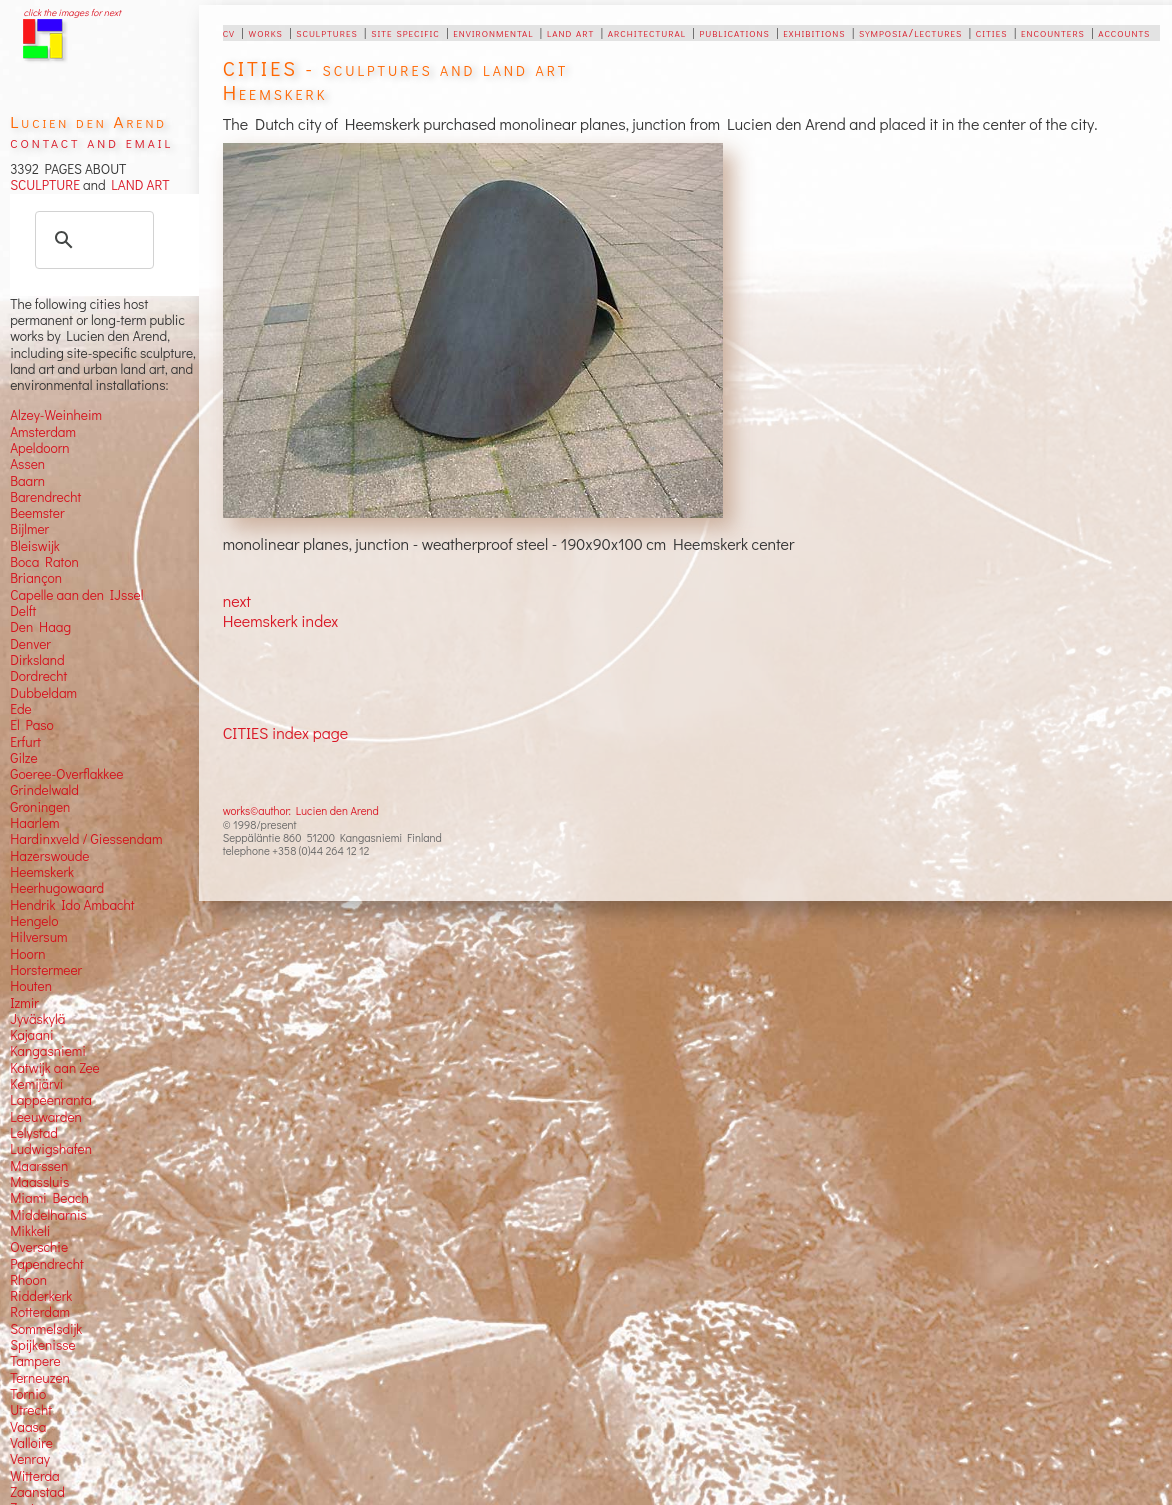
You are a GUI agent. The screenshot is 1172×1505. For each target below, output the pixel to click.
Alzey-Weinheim (56, 415)
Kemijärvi (36, 1084)
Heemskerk (42, 872)
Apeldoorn (39, 448)
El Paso (32, 725)
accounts (1124, 32)
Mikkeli (30, 1231)
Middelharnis (48, 1215)
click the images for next (71, 12)
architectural (647, 32)
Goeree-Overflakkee (66, 774)
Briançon (36, 578)
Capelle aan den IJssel (76, 595)
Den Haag (40, 627)
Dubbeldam (43, 693)
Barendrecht (45, 497)
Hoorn (27, 954)
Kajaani (32, 1035)
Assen (27, 464)
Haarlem (34, 823)
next (237, 600)
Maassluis (39, 1182)
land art (570, 32)
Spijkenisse (43, 1345)
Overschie (39, 1247)
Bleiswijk (35, 546)
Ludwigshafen (51, 1149)
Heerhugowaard (57, 888)
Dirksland (37, 660)
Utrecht (31, 1410)
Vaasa (28, 1427)
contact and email (91, 141)
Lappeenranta (51, 1100)
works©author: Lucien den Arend (301, 810)
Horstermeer (46, 970)
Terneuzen (40, 1378)
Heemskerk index (281, 620)
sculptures (326, 32)
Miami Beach (49, 1198)
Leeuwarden (46, 1117)
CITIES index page (285, 732)
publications (734, 32)
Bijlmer (29, 529)
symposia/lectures (910, 32)
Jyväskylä (37, 1019)
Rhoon (28, 1280)
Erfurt (25, 742)
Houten (31, 986)
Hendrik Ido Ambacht (72, 905)
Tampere (35, 1361)
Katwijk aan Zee (55, 1068)
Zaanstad (37, 1492)
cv (229, 32)
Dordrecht (38, 676)
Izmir (24, 1003)
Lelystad (34, 1133)
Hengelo (34, 921)
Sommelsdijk (46, 1329)
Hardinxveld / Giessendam (86, 839)
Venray (30, 1459)
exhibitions (814, 32)
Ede (21, 709)
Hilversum (38, 937)
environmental (493, 32)
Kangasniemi (48, 1051)
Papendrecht (47, 1264)
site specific (405, 32)
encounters (1053, 32)
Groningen (40, 807)
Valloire (31, 1443)
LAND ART (138, 185)
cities (992, 32)
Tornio (28, 1394)
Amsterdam (43, 432)
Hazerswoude (49, 856)
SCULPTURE (45, 185)
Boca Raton (44, 562)
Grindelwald (44, 790)
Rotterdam (40, 1312)
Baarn (27, 481)
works (266, 32)
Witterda (35, 1476)
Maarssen (39, 1166)
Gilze (24, 758)
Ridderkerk (41, 1296)
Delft (23, 611)
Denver (30, 644)
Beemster (37, 513)
